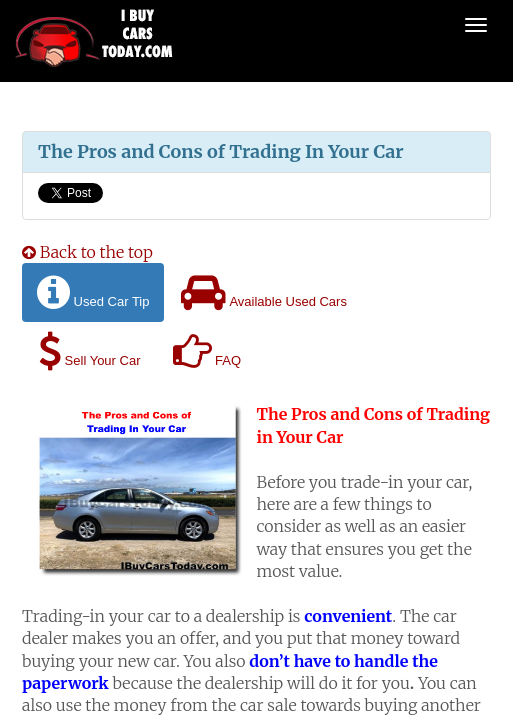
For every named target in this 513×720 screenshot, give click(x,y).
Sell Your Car (90, 351)
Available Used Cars (263, 292)
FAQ (207, 351)
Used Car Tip (93, 292)
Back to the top (87, 252)
